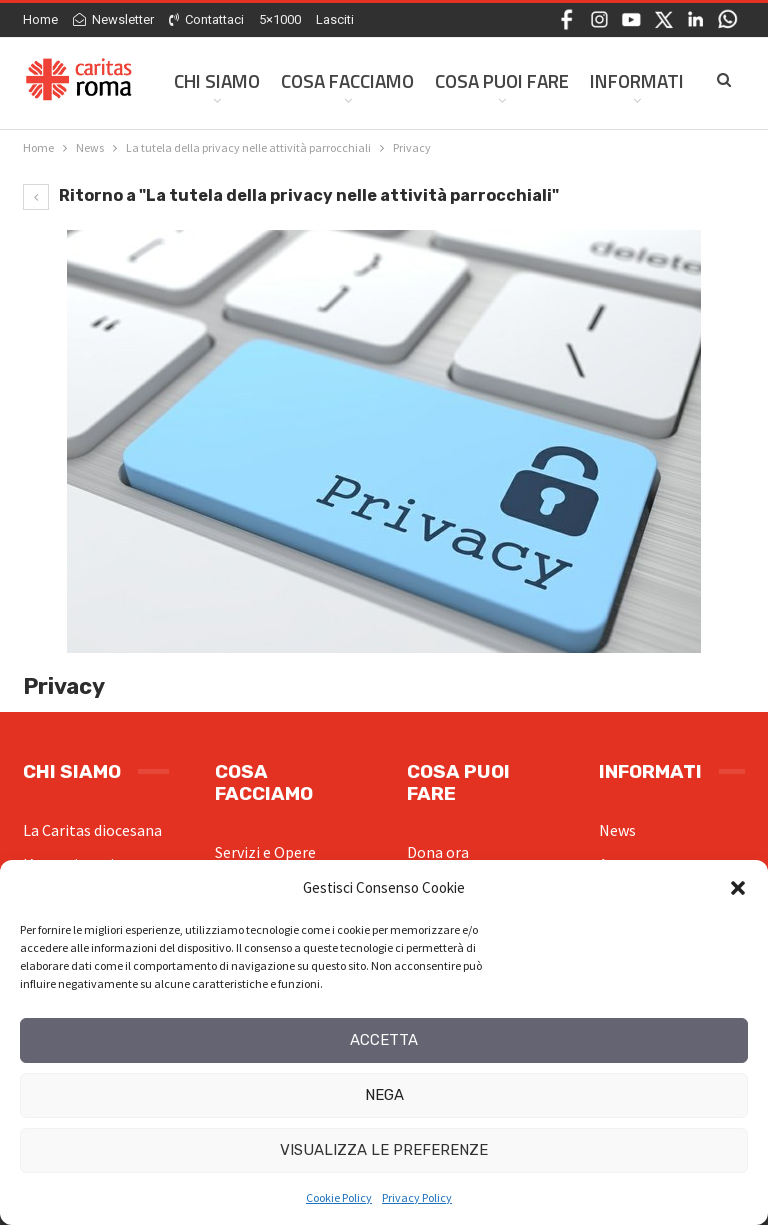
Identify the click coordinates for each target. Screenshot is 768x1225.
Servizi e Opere (265, 852)
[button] (738, 888)
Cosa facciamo (347, 80)
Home (40, 19)
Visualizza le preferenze (384, 1150)
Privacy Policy (417, 1197)
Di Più (614, 80)
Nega (384, 1095)
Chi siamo (217, 80)
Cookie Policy (339, 1197)
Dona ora (438, 852)
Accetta (384, 1040)
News (617, 830)
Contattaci (206, 19)
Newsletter (113, 19)
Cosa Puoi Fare (502, 80)
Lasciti (335, 19)
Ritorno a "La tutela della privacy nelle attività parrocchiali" (291, 195)
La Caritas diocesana (92, 830)
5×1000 (280, 19)
